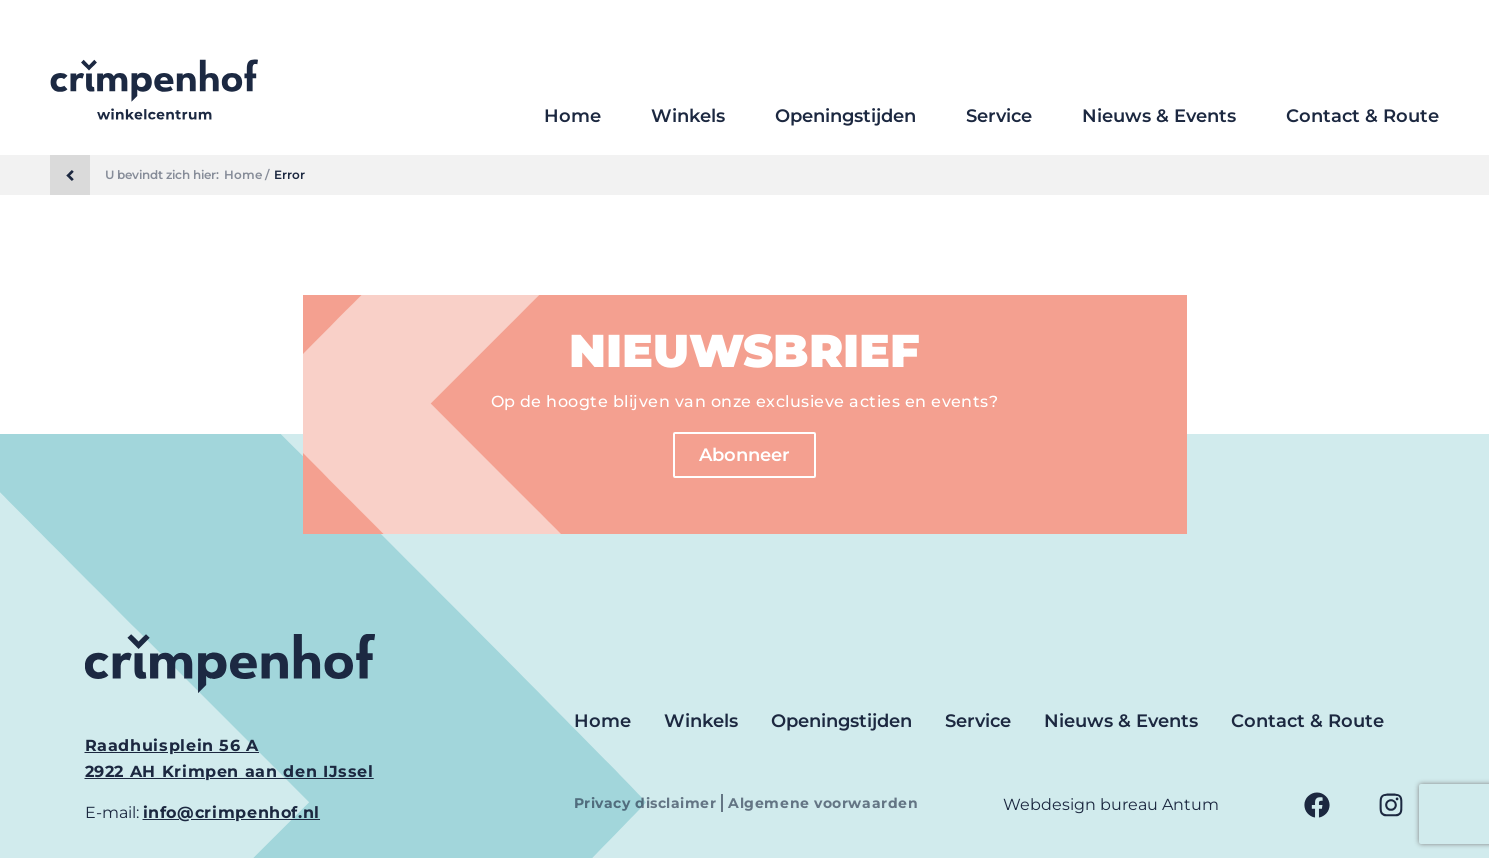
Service (999, 116)
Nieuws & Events (1159, 116)
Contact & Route (1362, 116)
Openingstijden (845, 116)
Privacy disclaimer (648, 803)
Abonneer (744, 455)
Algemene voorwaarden (823, 803)
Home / (246, 175)
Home (572, 116)
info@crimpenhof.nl (232, 812)
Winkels (688, 116)
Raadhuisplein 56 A (172, 745)
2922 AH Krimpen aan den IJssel (229, 771)
